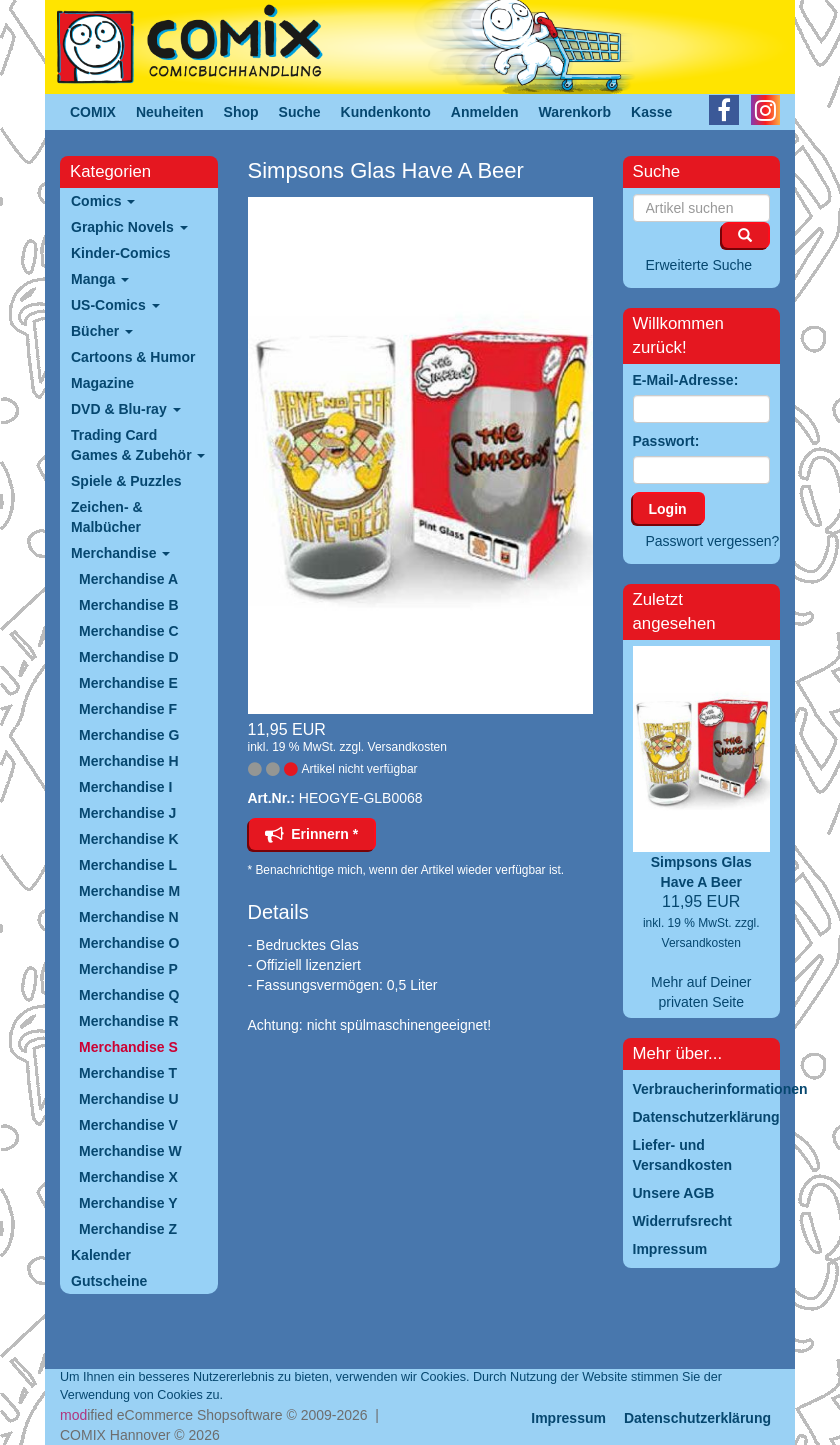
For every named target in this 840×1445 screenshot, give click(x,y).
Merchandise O (129, 943)
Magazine (102, 383)
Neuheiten (170, 112)
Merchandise (120, 553)
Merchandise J (127, 813)
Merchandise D (129, 657)
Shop (241, 112)
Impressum (568, 1418)
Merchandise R (129, 1021)
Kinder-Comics (121, 253)
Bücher (102, 331)
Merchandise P (128, 969)
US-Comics (115, 305)
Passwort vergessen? (713, 541)
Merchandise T (128, 1073)
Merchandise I (125, 787)
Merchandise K (129, 839)
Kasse (651, 112)
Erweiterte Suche (699, 265)
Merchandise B (129, 605)
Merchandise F (128, 709)
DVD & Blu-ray (126, 409)
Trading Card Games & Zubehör (138, 445)
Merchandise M (129, 891)
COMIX (93, 112)
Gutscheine (109, 1281)
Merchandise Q (129, 995)
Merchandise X (128, 1177)
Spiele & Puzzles (126, 481)
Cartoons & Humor (133, 357)
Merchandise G (129, 735)
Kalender (101, 1255)
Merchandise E (128, 683)
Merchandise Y (128, 1203)
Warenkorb (575, 112)
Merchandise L (128, 865)
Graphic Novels (129, 227)
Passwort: (666, 441)
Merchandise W (130, 1151)
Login (668, 509)
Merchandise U (129, 1099)
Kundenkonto (386, 112)
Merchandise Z (128, 1229)
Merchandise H (129, 761)
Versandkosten (407, 747)
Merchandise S (128, 1047)
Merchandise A (128, 579)
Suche (300, 112)
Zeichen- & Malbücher (107, 517)
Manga (100, 279)
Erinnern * (312, 834)
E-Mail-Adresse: (686, 380)
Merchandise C (129, 631)
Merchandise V (128, 1125)
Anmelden (485, 112)
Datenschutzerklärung (697, 1418)
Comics (103, 201)
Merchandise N (129, 917)
